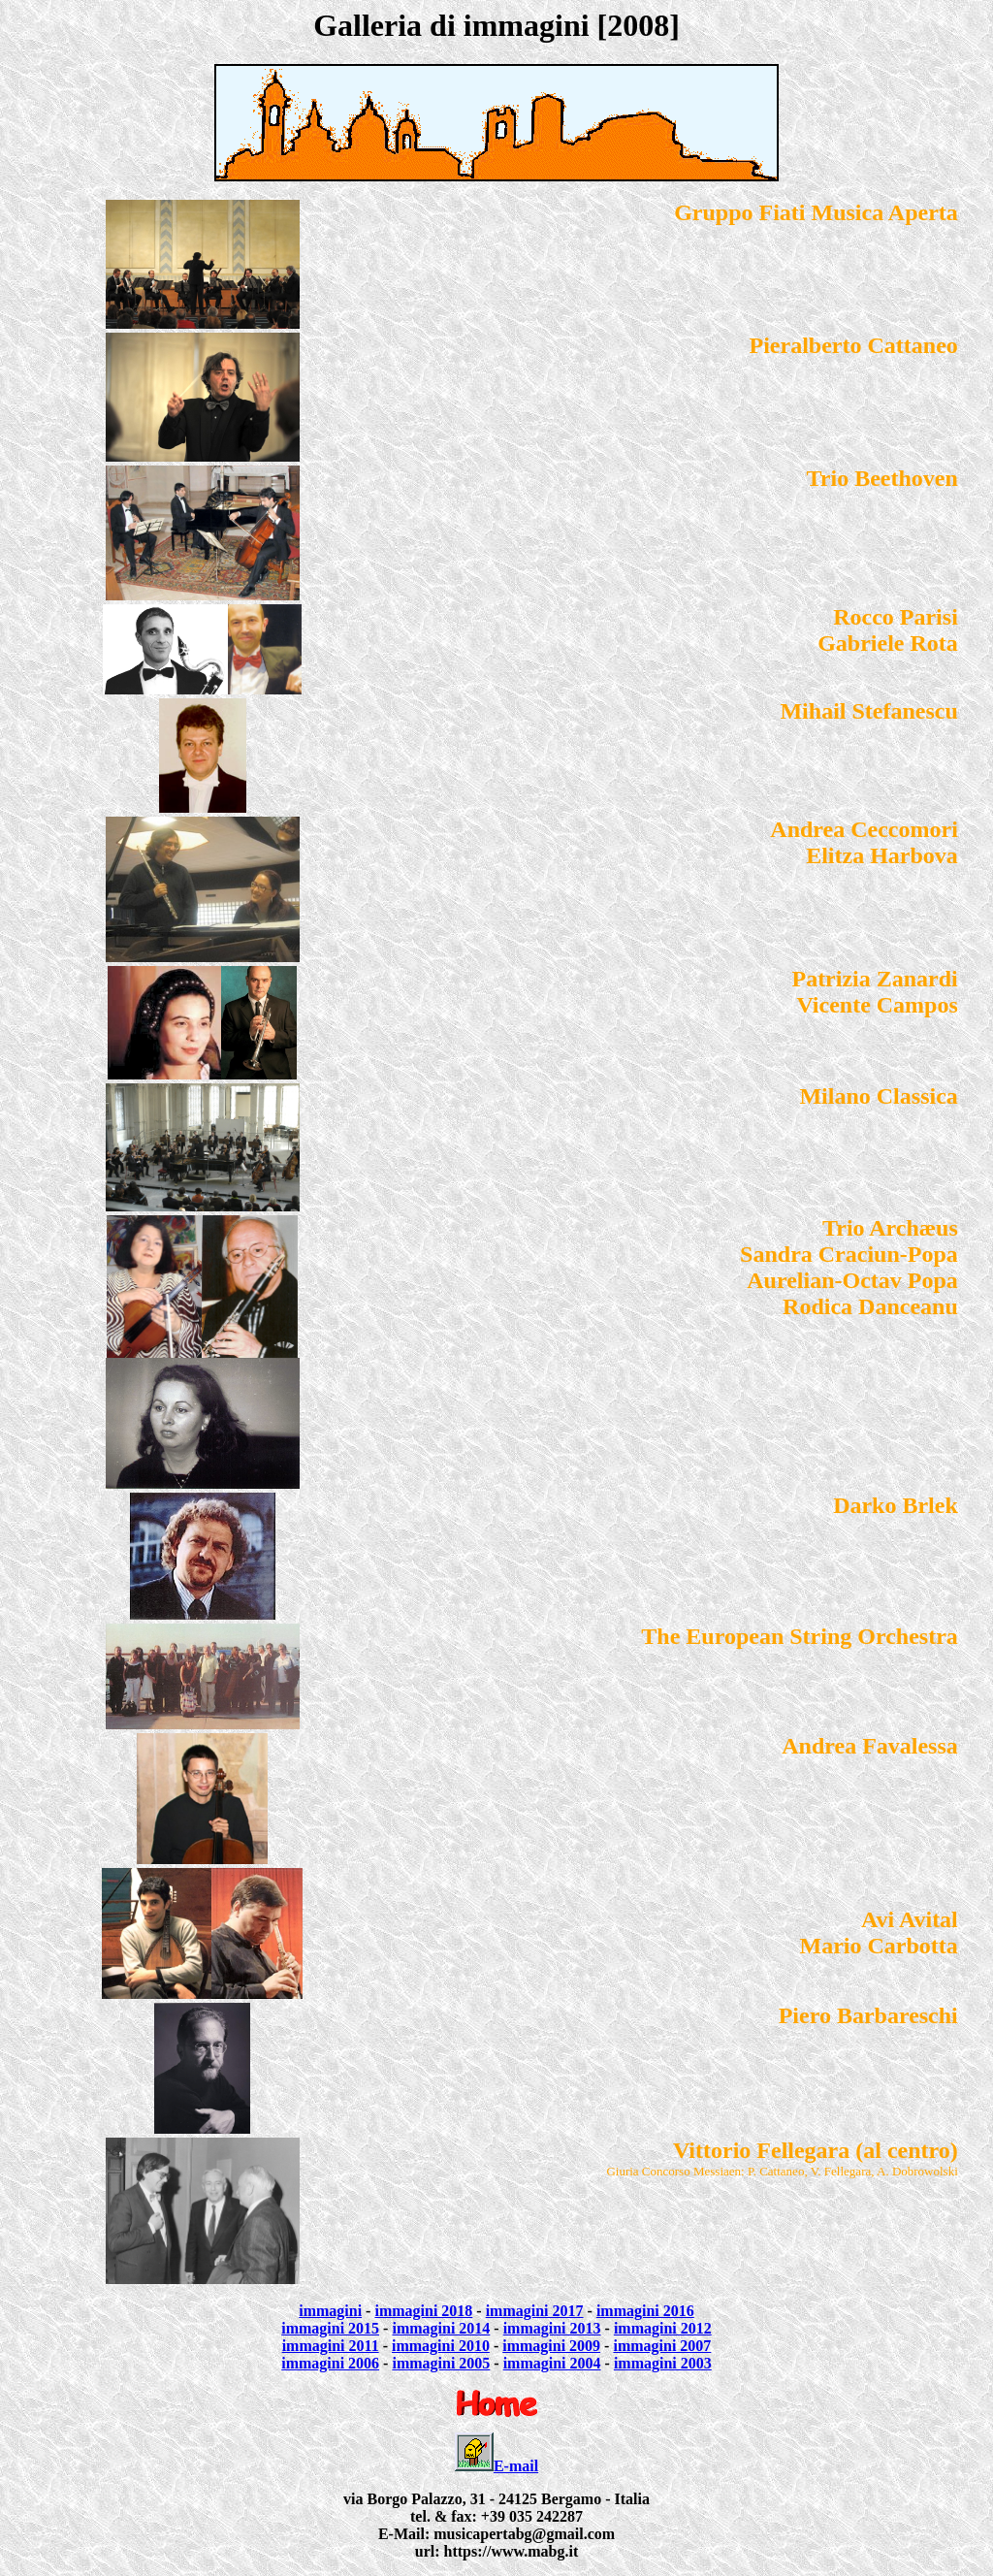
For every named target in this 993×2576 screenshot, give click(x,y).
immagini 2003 (663, 2363)
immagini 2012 (663, 2328)
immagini (330, 2310)
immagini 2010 (441, 2345)
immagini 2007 (662, 2345)
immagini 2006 (330, 2363)
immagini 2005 (441, 2363)
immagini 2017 (535, 2310)
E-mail (516, 2466)
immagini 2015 (330, 2328)
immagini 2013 (552, 2328)
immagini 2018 (423, 2310)
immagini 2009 (551, 2345)
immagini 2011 (330, 2345)
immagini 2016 (645, 2310)
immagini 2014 (441, 2328)
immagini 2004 (552, 2363)
